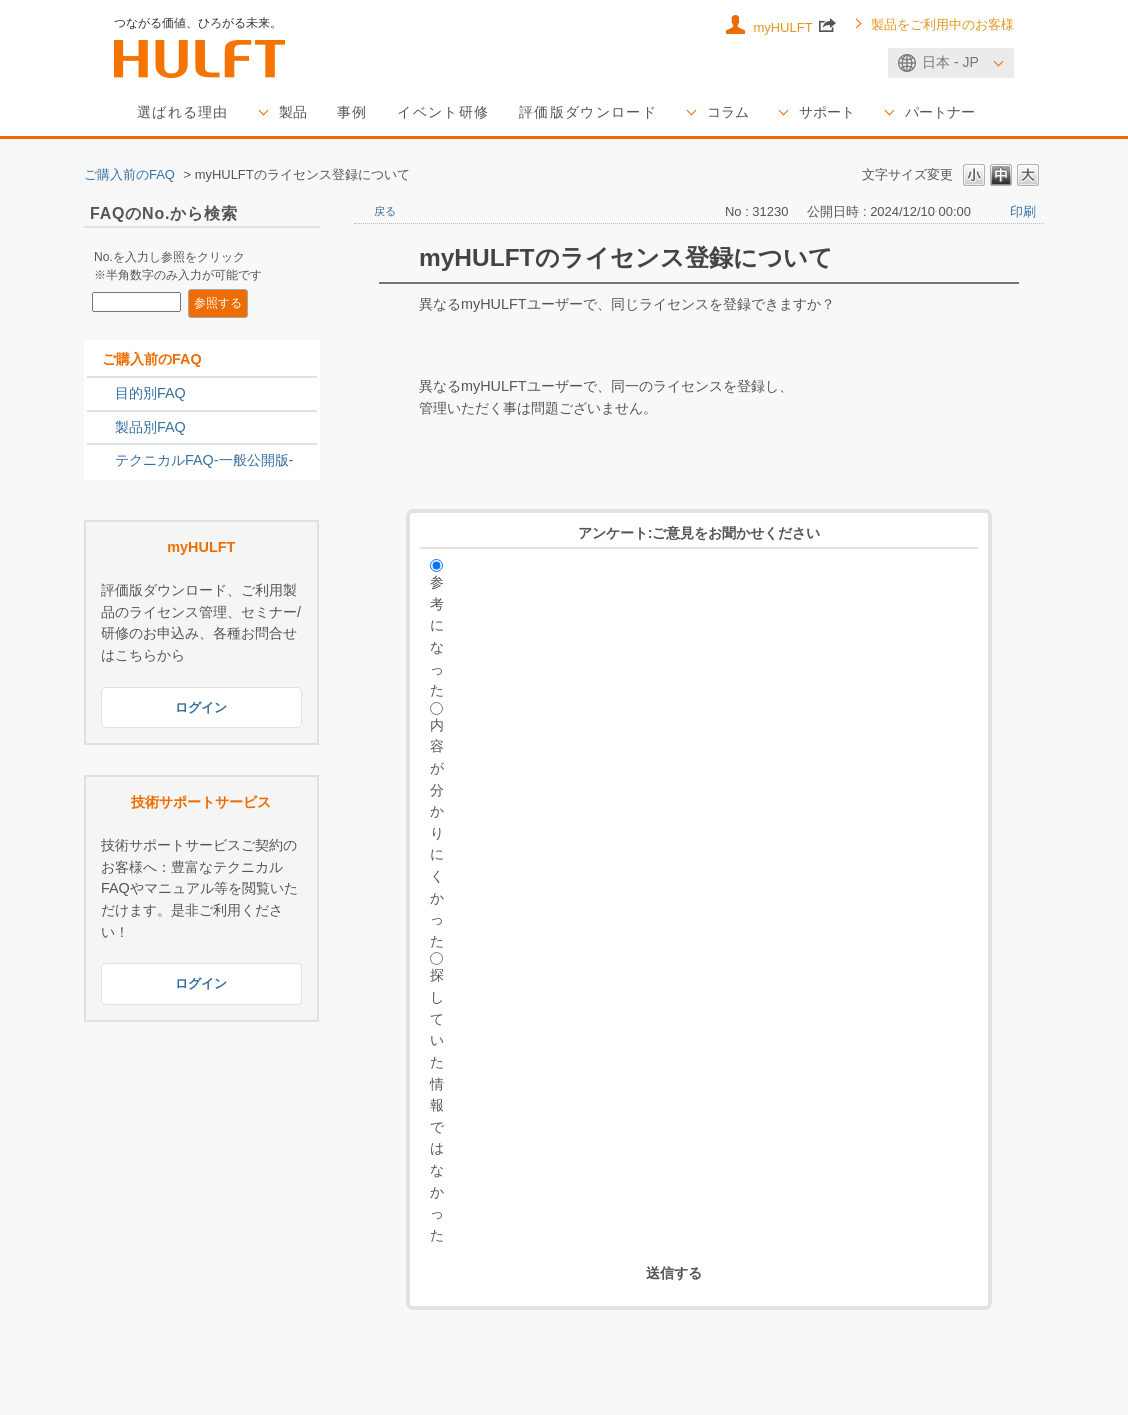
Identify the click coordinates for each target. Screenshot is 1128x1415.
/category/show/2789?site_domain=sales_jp (101, 428)
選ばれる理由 (183, 112)
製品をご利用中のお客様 (942, 25)
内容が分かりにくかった (437, 833)
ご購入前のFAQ (129, 174)
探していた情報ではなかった (437, 1104)
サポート (827, 112)
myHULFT (794, 25)
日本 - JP (950, 62)
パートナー (940, 112)
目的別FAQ (150, 393)
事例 (352, 112)
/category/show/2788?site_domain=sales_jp (101, 394)
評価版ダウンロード (588, 112)
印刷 (1023, 211)
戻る (385, 211)
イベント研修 (443, 112)
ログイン (201, 707)
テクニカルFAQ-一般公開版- (204, 460)
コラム (728, 112)
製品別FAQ (150, 427)
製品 (293, 112)
